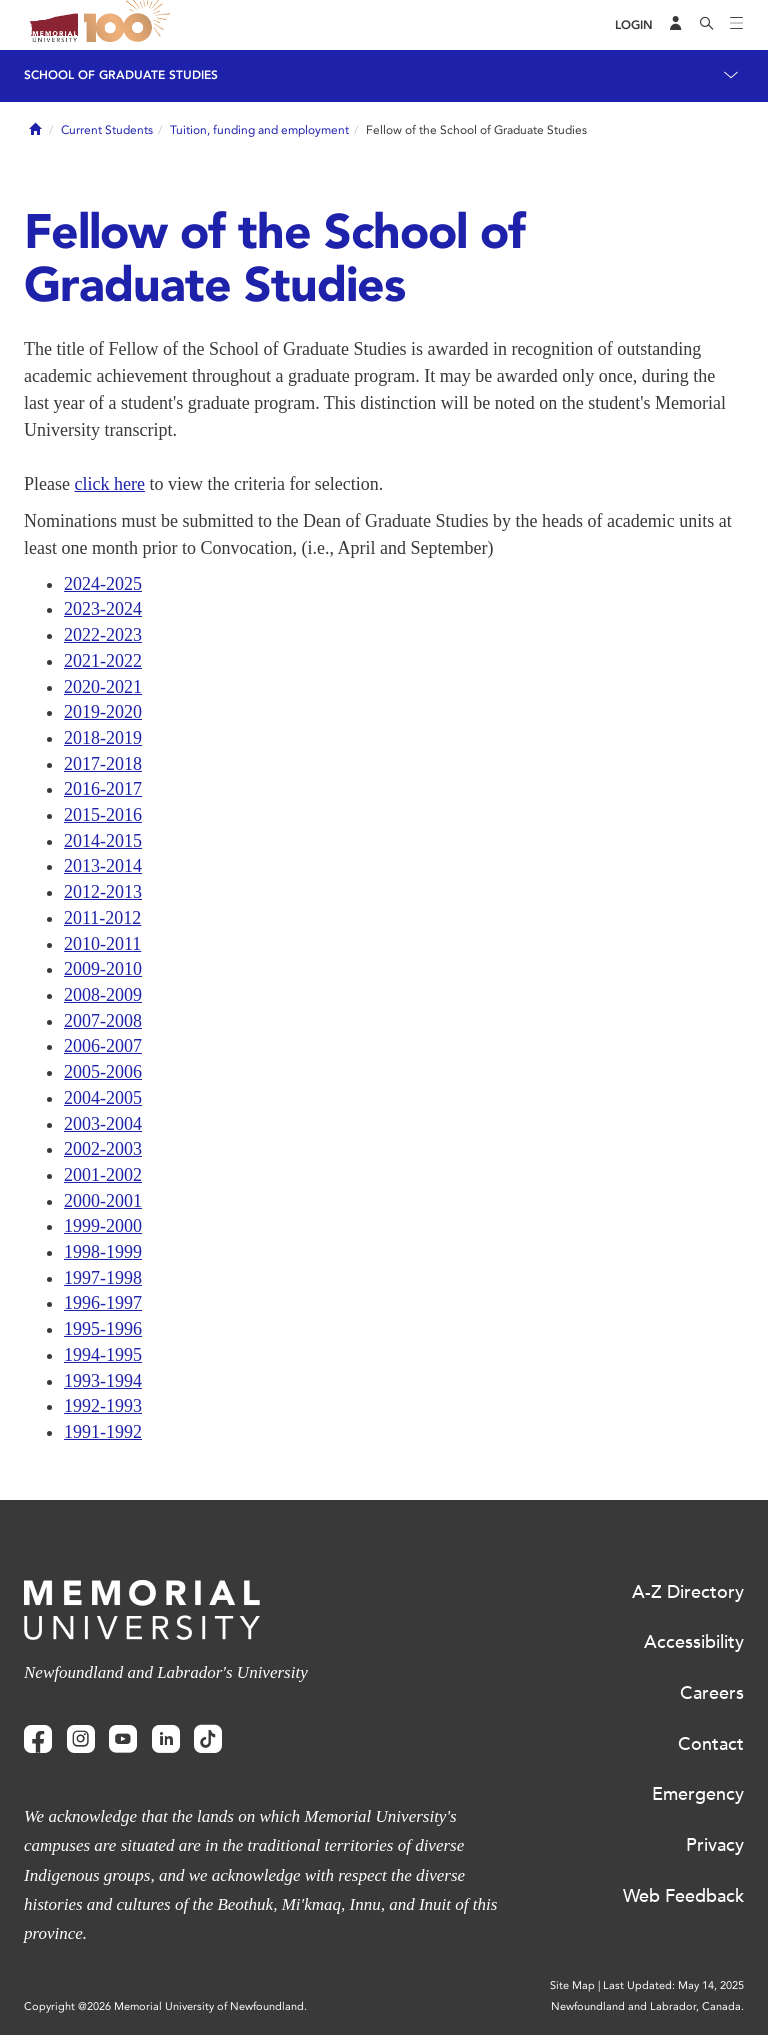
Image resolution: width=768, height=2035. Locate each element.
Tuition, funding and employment (259, 130)
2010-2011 (102, 944)
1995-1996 (103, 1329)
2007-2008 (103, 1021)
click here (109, 484)
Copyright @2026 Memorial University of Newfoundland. (165, 2006)
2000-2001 (103, 1201)
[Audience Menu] (676, 25)
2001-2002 (103, 1175)
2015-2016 (103, 815)
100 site (130, 25)
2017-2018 (103, 764)
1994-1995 (103, 1355)
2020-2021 (103, 687)
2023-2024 (103, 609)
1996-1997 (103, 1303)
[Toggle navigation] (737, 25)
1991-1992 (103, 1432)
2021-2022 (103, 661)
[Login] (634, 25)
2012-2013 (103, 892)
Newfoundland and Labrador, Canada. (647, 2006)
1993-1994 (103, 1381)
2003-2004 (103, 1124)
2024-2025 (103, 584)
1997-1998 (103, 1278)
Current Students (107, 130)
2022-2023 (103, 635)
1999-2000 (103, 1226)
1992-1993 (103, 1406)
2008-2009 (103, 995)
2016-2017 (103, 789)
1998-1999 (103, 1252)
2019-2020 (103, 712)
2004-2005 (103, 1098)
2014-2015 (103, 841)
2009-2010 (103, 969)
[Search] (707, 25)
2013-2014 (103, 866)
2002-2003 (103, 1149)
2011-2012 (102, 918)
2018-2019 (103, 738)
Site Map (572, 1985)
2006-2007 (103, 1046)
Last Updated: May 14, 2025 (673, 1985)
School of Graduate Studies (121, 75)
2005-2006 (103, 1072)
